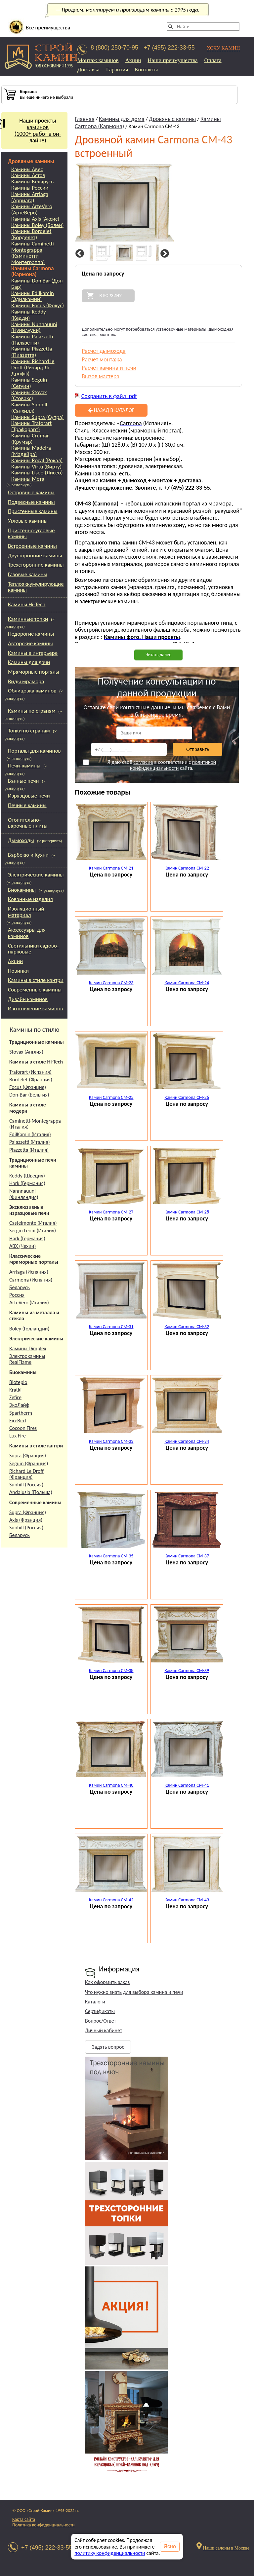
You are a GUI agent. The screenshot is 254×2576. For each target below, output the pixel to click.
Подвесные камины (31, 502)
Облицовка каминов (32, 690)
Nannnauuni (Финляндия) (23, 1194)
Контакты (146, 69)
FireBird (17, 1420)
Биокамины (22, 889)
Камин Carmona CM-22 (186, 868)
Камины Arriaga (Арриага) (29, 197)
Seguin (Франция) (28, 1463)
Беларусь (19, 1287)
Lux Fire (17, 1436)
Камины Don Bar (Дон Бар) (37, 284)
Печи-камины (24, 765)
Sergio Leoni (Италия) (32, 1230)
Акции (133, 60)
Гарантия (117, 69)
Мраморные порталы (33, 671)
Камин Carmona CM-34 (186, 1441)
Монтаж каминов (98, 60)
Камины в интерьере (33, 653)
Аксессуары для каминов (27, 933)
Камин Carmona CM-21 (111, 868)
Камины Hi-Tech (26, 604)
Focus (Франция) (27, 1087)
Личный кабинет (103, 2030)
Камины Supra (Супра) (37, 417)
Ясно (170, 2546)
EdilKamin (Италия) (30, 1134)
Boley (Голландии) (29, 1328)
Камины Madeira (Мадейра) (31, 451)
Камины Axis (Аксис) (35, 219)
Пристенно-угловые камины (31, 533)
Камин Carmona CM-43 (186, 1900)
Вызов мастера (100, 376)
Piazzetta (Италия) (29, 1150)
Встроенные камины (32, 545)
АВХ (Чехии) (22, 1246)
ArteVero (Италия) (29, 1302)
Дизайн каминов (28, 999)
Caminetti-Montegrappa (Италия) (35, 1124)
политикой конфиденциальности (173, 765)
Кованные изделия (30, 899)
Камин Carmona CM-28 (186, 1212)
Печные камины (27, 805)
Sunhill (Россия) (26, 1484)
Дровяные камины (31, 161)
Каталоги (95, 2001)
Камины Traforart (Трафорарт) (31, 426)
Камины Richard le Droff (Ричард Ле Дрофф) (32, 367)
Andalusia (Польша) (30, 1492)
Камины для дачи (29, 662)
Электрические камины (36, 874)
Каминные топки (28, 619)
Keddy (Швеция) (27, 1176)
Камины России (29, 188)
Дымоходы (21, 840)
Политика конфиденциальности (43, 2525)
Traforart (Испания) (30, 1072)
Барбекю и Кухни (28, 854)
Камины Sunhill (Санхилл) (29, 408)
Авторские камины (30, 643)
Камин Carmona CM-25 (111, 1097)
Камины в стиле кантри (36, 980)
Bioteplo (18, 1382)
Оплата (212, 60)
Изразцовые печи (29, 795)
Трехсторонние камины (36, 564)
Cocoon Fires (23, 1428)
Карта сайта (23, 2519)
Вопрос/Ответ (100, 2021)
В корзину (110, 295)
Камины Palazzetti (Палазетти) (32, 340)
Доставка (88, 69)
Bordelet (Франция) (30, 1079)
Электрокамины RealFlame (27, 1359)
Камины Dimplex (27, 1348)
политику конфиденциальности (109, 2553)
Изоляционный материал (26, 911)
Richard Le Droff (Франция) (26, 1474)
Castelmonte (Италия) (33, 1223)
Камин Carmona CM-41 (186, 1785)
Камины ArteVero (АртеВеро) (31, 210)
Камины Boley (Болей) (37, 225)
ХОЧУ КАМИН (223, 48)
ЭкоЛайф (19, 1405)
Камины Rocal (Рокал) (37, 461)
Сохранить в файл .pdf (109, 396)
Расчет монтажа (102, 359)
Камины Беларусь (32, 182)
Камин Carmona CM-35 (111, 1556)
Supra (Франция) (27, 1455)
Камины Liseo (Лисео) (37, 473)
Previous (78, 253)
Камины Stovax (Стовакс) (29, 396)
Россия (16, 1295)
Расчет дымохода (104, 351)
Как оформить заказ (107, 1982)
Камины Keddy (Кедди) (28, 315)
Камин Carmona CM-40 (111, 1785)
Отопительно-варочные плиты (27, 823)
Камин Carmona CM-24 (186, 983)
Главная (84, 119)
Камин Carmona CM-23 (111, 983)
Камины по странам (31, 710)
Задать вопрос (108, 2047)
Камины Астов (28, 175)
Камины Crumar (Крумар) (30, 439)
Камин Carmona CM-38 (111, 1670)
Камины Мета (27, 479)
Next (163, 253)
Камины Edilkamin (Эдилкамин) (32, 296)
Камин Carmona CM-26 (186, 1097)
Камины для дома (122, 119)
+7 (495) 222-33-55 (169, 47)
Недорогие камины (31, 633)
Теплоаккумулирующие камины (36, 587)
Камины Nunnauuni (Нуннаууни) (34, 327)
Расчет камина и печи (109, 367)
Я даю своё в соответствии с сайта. (149, 765)
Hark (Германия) (27, 1183)
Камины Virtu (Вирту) (36, 467)
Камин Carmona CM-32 (186, 1326)
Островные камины (31, 492)
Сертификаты (100, 2011)
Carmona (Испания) (30, 1280)
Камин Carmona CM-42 (111, 1900)
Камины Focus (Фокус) (37, 306)
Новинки (18, 970)
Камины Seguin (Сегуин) (29, 383)
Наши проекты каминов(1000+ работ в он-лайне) (31, 130)
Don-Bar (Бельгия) (29, 1095)
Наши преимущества (172, 60)
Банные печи (23, 780)
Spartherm (20, 1413)
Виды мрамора (26, 681)
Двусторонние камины (35, 555)
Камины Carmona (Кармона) (32, 272)
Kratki (15, 1390)
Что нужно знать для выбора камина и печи (134, 1992)
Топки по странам (29, 730)
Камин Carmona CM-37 (186, 1556)
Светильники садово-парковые (33, 948)
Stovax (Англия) (26, 1052)
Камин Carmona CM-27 (111, 1212)
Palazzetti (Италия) (29, 1142)
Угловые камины (28, 520)
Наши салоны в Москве (226, 2548)
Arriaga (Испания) (28, 1272)
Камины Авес (27, 170)
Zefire (15, 1397)
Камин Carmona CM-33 (111, 1441)
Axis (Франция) (25, 1520)
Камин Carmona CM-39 (186, 1670)
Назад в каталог (111, 410)
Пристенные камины (32, 511)
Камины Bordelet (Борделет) (31, 234)
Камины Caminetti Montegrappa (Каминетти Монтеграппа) (32, 253)
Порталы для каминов (34, 750)
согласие (143, 762)
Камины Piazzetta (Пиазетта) (31, 352)
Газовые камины (27, 574)
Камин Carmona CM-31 (111, 1326)
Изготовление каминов (35, 1008)
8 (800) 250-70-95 (114, 47)
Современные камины (35, 989)
